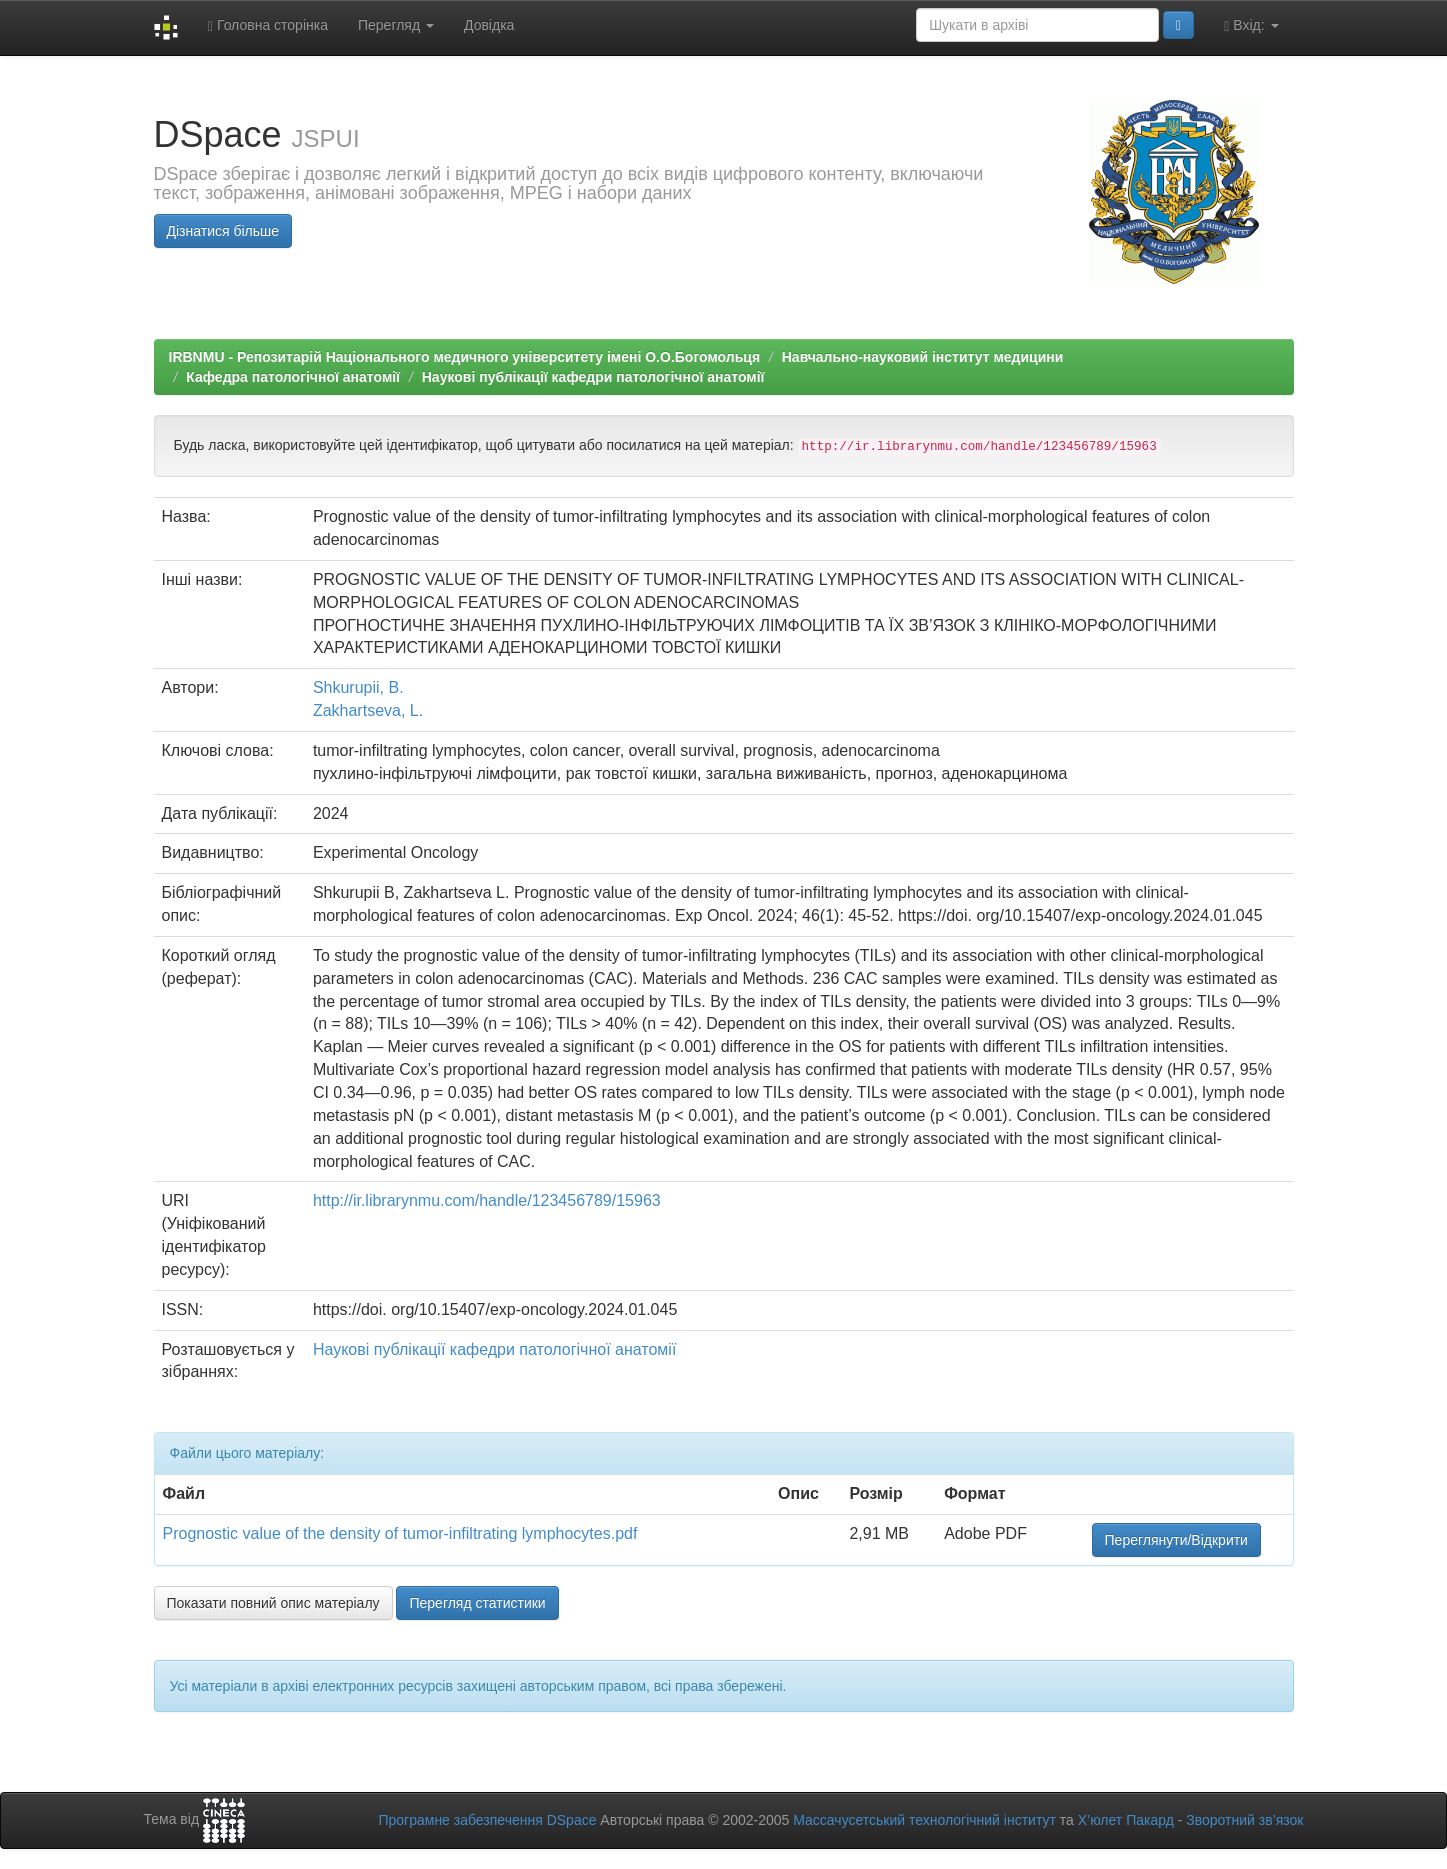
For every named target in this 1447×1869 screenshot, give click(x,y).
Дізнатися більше (223, 231)
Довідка (489, 25)
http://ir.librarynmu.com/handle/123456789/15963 (487, 1200)
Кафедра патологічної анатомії (293, 377)
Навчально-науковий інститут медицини (923, 357)
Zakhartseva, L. (368, 710)
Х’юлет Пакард (1126, 1820)
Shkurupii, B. (358, 687)
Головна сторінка (268, 25)
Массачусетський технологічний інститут (924, 1820)
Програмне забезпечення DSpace (487, 1820)
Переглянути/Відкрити (1176, 1540)
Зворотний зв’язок (1244, 1820)
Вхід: (1251, 25)
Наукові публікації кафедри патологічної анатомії (593, 377)
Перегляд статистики (477, 1603)
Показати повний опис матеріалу (273, 1603)
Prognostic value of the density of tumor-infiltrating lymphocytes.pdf (400, 1533)
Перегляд (396, 25)
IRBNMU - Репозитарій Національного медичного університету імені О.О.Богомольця (465, 357)
